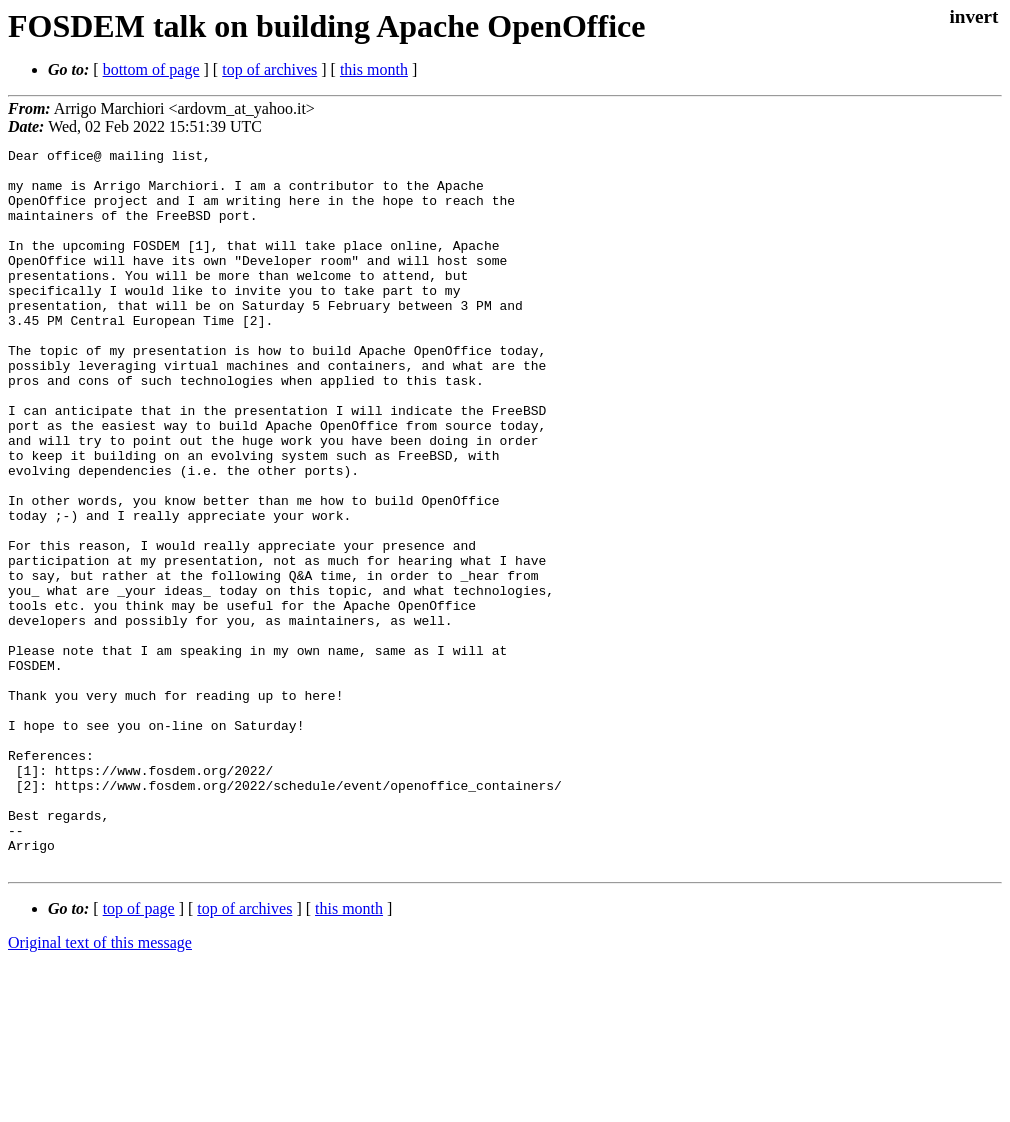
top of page (139, 1052)
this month (374, 69)
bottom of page (151, 69)
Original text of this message (100, 1086)
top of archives (269, 69)
